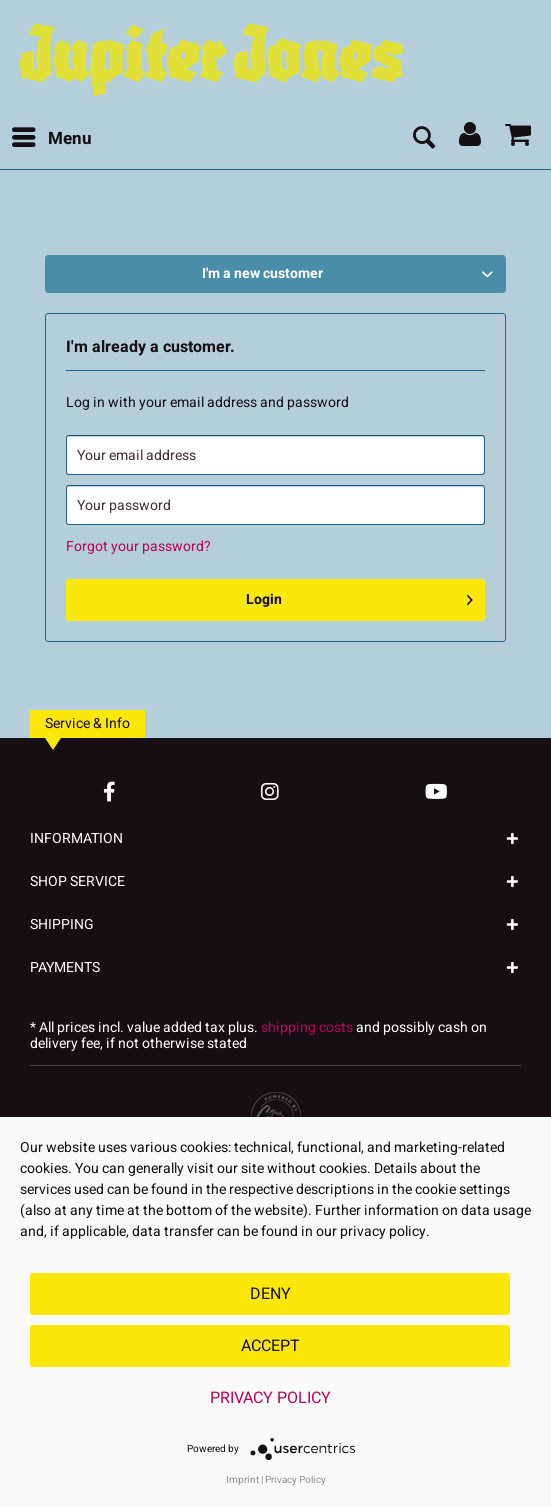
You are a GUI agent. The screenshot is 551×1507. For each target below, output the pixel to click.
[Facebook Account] (109, 791)
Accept (270, 1346)
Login (360, 597)
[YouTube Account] (436, 791)
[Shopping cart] (519, 139)
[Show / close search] (423, 139)
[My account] (471, 139)
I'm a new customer (262, 273)
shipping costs (307, 1027)
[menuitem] (51, 139)
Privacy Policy (270, 1398)
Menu (52, 137)
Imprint (242, 1480)
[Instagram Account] (270, 791)
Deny (270, 1294)
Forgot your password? (138, 546)
